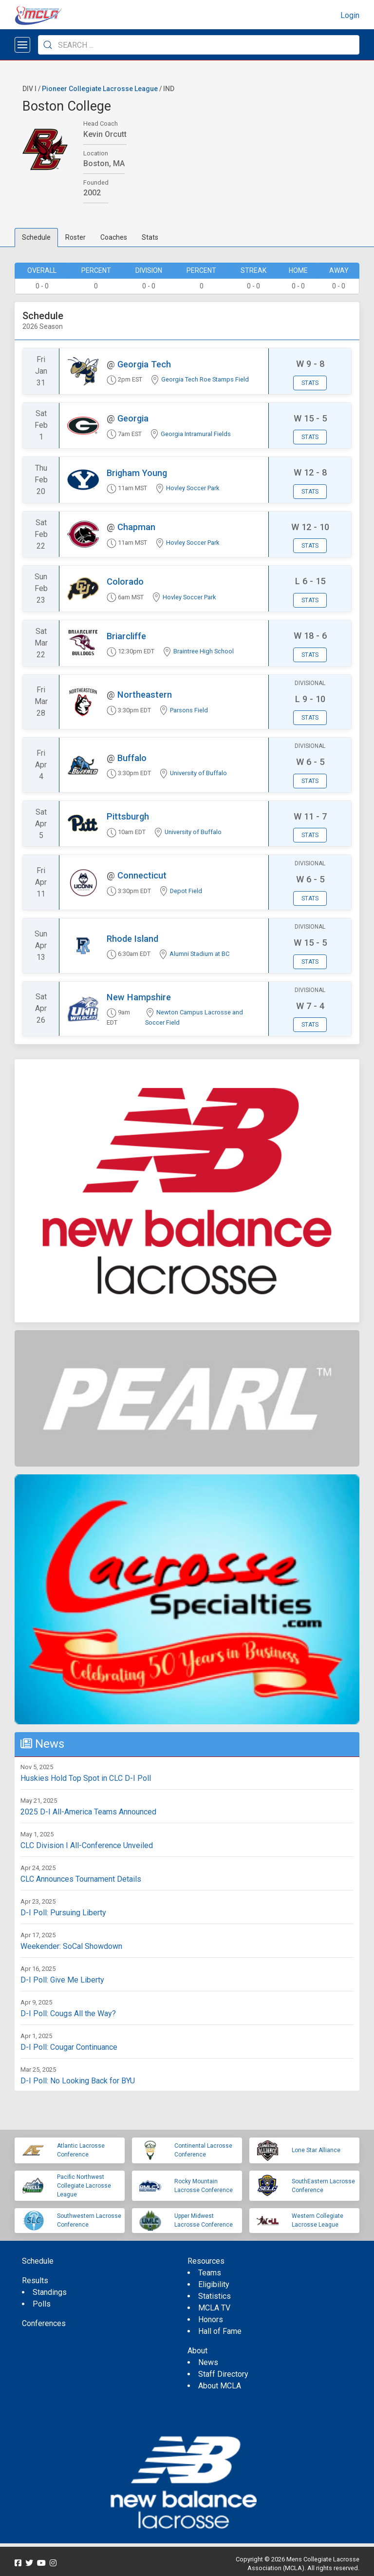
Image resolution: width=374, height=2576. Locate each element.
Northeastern (144, 694)
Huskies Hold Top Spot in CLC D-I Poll (85, 1778)
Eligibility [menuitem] (213, 2284)
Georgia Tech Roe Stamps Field (205, 379)
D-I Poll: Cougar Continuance (68, 2047)
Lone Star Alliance (316, 2150)
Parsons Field (189, 710)
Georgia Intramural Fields (196, 434)
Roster (75, 237)
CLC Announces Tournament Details (80, 1879)
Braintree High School (203, 651)
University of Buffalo (198, 773)
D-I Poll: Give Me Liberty (62, 1979)
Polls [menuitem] (42, 2304)
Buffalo (132, 758)
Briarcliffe (126, 636)
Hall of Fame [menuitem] (220, 2331)
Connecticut (142, 875)
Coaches (113, 237)
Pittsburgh (128, 816)
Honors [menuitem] (210, 2319)
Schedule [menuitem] (38, 2261)
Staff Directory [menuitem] (223, 2374)
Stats (150, 237)
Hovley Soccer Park (192, 488)
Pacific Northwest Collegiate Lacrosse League (84, 2186)
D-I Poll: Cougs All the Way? (68, 2013)
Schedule (36, 237)
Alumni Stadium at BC (199, 953)
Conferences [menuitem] (44, 2323)
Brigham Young (137, 473)
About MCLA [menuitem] (219, 2385)
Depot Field (186, 891)
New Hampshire (139, 997)
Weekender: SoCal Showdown (71, 1946)
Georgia (133, 418)
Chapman (136, 527)
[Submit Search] (47, 45)
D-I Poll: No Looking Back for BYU (77, 2080)
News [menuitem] (208, 2362)
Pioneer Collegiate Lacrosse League (100, 89)
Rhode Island (132, 939)
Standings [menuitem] (50, 2292)
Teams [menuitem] (209, 2272)
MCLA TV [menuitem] (214, 2307)
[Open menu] (22, 45)
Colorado (125, 581)
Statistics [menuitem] (214, 2296)
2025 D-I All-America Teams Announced (88, 1811)
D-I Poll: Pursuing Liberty (63, 1912)
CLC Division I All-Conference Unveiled (86, 1845)
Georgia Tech (144, 364)
